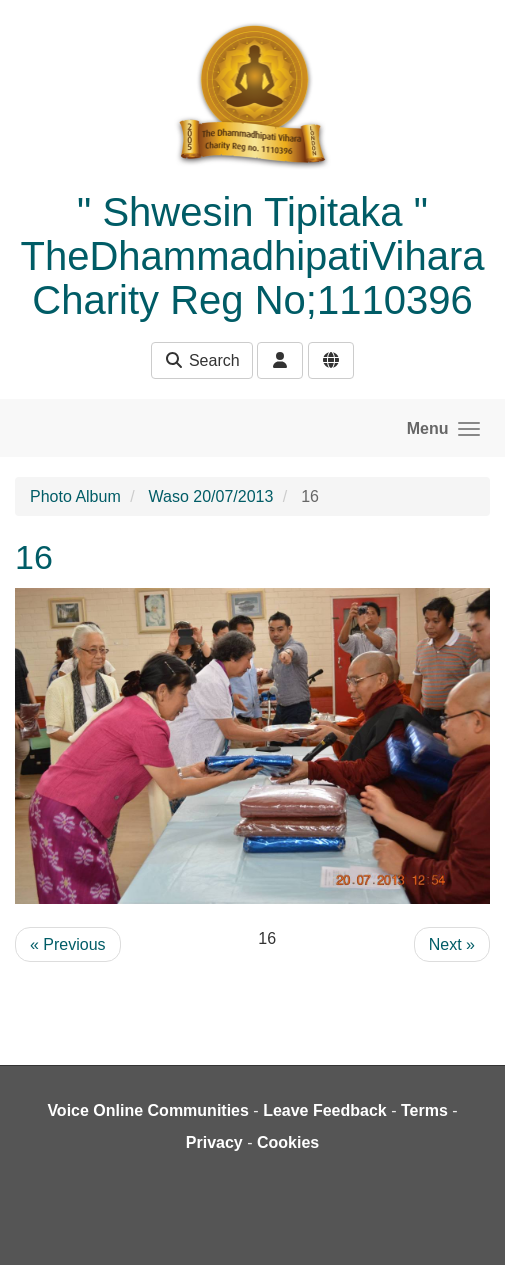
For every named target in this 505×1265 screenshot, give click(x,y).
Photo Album (75, 496)
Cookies (288, 1142)
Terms (424, 1110)
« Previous (68, 944)
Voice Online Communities (148, 1110)
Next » (452, 944)
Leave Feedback (325, 1110)
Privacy (214, 1142)
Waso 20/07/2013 (211, 496)
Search (201, 360)
